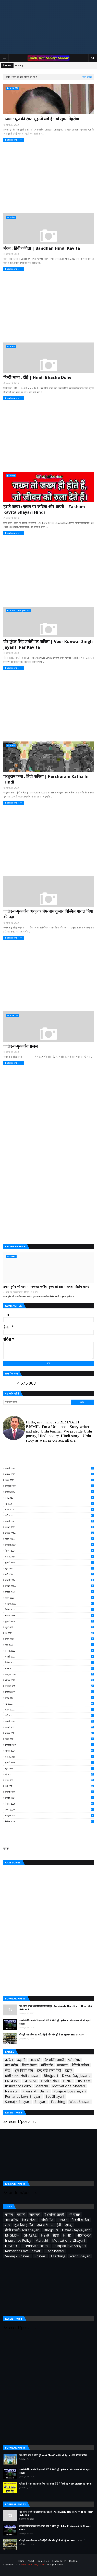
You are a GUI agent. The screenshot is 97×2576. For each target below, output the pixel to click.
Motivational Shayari (68, 2086)
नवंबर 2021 (49, 1739)
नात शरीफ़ (11, 2065)
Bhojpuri (51, 2075)
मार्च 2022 (49, 1715)
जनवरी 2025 (49, 1527)
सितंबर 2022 (49, 1680)
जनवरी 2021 (49, 1797)
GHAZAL (30, 2081)
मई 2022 (49, 1703)
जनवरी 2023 (49, 1656)
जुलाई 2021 (49, 1762)
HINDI (67, 2081)
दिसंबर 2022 (49, 1662)
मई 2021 (49, 1774)
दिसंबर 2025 (49, 1474)
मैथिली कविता (80, 2065)
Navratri (11, 2091)
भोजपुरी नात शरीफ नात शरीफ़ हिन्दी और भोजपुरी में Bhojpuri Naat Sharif (51, 2034)
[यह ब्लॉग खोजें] (37, 1402)
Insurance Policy (18, 2086)
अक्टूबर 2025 (49, 1485)
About (31, 2561)
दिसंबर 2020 (49, 1803)
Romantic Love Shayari (23, 2096)
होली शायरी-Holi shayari (22, 2075)
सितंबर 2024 (49, 1550)
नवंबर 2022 (49, 1668)
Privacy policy (59, 2561)
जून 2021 (49, 1768)
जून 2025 (49, 1497)
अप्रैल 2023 (49, 1638)
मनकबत (62, 2065)
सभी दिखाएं (87, 77)
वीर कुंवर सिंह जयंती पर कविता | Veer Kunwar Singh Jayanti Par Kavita (48, 644)
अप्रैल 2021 (49, 1780)
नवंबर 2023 (49, 1597)
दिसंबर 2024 (49, 1533)
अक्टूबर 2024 (49, 1544)
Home (21, 2561)
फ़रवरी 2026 (49, 1468)
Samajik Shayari (17, 2102)
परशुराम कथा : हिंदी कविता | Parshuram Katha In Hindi (46, 779)
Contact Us (43, 2561)
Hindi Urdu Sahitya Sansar (33, 2564)
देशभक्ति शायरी (54, 2060)
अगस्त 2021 (49, 1756)
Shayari (40, 2102)
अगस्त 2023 (49, 1615)
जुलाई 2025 (49, 1491)
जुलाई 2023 (49, 1621)
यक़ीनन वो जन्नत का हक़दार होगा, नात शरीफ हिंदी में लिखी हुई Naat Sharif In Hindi (55, 2483)
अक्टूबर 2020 (49, 1815)
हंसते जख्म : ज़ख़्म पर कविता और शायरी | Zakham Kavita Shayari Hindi (44, 509)
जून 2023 (49, 1627)
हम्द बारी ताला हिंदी (49, 2070)
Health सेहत (50, 2081)
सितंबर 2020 (49, 1821)
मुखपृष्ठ (6, 1848)
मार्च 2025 (49, 1515)
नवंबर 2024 (49, 1538)
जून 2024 (49, 1568)
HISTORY (84, 2081)
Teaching (58, 2102)
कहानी (21, 2060)
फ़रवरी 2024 (49, 1580)
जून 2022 (49, 1697)
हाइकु (68, 2070)
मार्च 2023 (49, 1644)
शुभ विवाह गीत (23, 2070)
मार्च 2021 (49, 1786)
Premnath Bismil (35, 2091)
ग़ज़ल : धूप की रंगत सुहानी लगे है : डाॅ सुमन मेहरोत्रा (41, 119)
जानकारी (34, 2060)
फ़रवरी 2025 (49, 1521)
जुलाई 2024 (49, 1562)
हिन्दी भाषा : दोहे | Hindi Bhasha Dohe (37, 377)
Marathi (41, 2086)
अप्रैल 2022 (49, 1709)
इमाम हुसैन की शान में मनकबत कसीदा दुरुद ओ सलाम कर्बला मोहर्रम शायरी (46, 1287)
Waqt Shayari (80, 2102)
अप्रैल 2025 (49, 1509)
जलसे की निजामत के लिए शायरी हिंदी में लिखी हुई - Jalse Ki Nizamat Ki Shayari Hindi (55, 2022)
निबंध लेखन (29, 2065)
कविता (9, 2060)
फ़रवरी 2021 (49, 1791)
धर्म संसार (74, 2060)
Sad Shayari (55, 2096)
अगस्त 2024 (49, 1556)
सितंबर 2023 (49, 1609)
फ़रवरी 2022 (49, 1721)
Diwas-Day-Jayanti (76, 2075)
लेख (7, 2070)
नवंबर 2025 (49, 1480)
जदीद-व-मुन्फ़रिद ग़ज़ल (20, 1046)
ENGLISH (12, 2081)
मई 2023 (49, 1633)
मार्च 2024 (49, 1574)
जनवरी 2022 (49, 1727)
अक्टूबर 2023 (49, 1603)
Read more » (12, 139)
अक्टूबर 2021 (49, 1744)
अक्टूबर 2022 (49, 1674)
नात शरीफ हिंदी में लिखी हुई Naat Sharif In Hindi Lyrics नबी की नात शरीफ (53, 2455)
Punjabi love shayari (70, 2091)
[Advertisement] (48, 26)
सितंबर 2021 (49, 1750)
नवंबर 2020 (49, 1809)
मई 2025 (49, 1503)
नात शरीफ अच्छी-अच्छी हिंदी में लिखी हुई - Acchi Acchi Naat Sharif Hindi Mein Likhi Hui (56, 2008)
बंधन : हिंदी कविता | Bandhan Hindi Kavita (41, 248)
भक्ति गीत (47, 2065)
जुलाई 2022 (49, 1691)
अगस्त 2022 (49, 1686)
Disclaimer (74, 2561)
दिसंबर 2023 (49, 1591)
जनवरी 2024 (49, 1586)
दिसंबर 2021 (49, 1733)
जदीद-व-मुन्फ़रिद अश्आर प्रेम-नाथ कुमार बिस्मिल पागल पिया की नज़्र (48, 914)
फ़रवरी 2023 (49, 1650)
